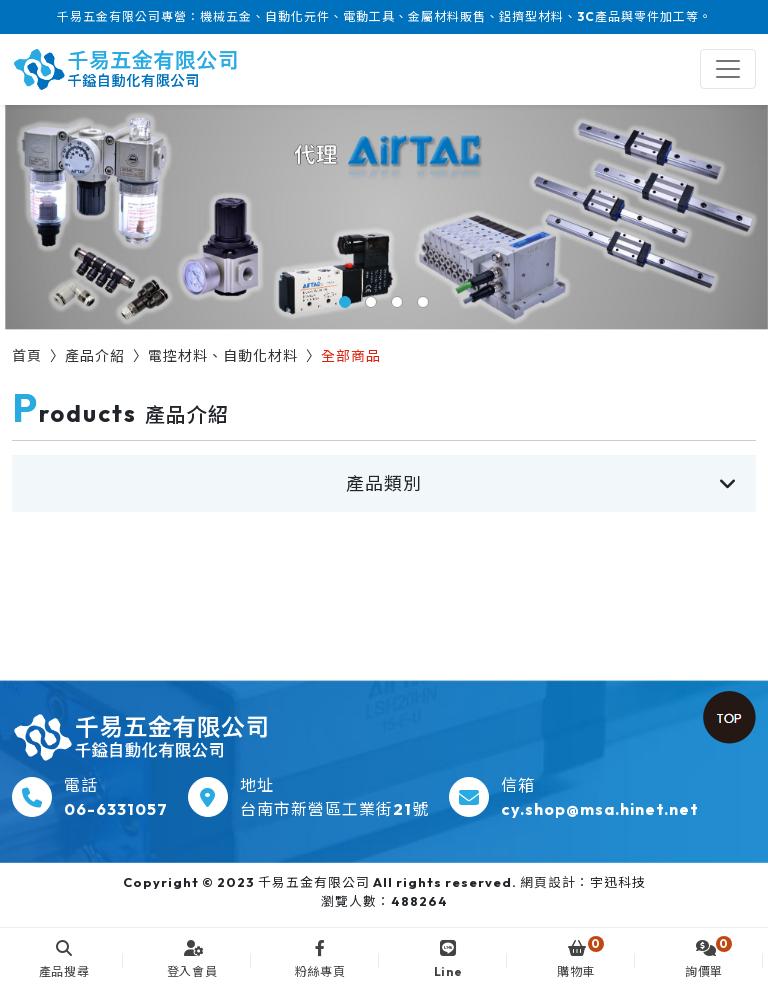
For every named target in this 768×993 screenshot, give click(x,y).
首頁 (27, 356)
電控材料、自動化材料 (223, 356)
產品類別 (384, 483)
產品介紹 (95, 356)
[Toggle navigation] (728, 69)
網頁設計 (548, 882)
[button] (345, 302)
